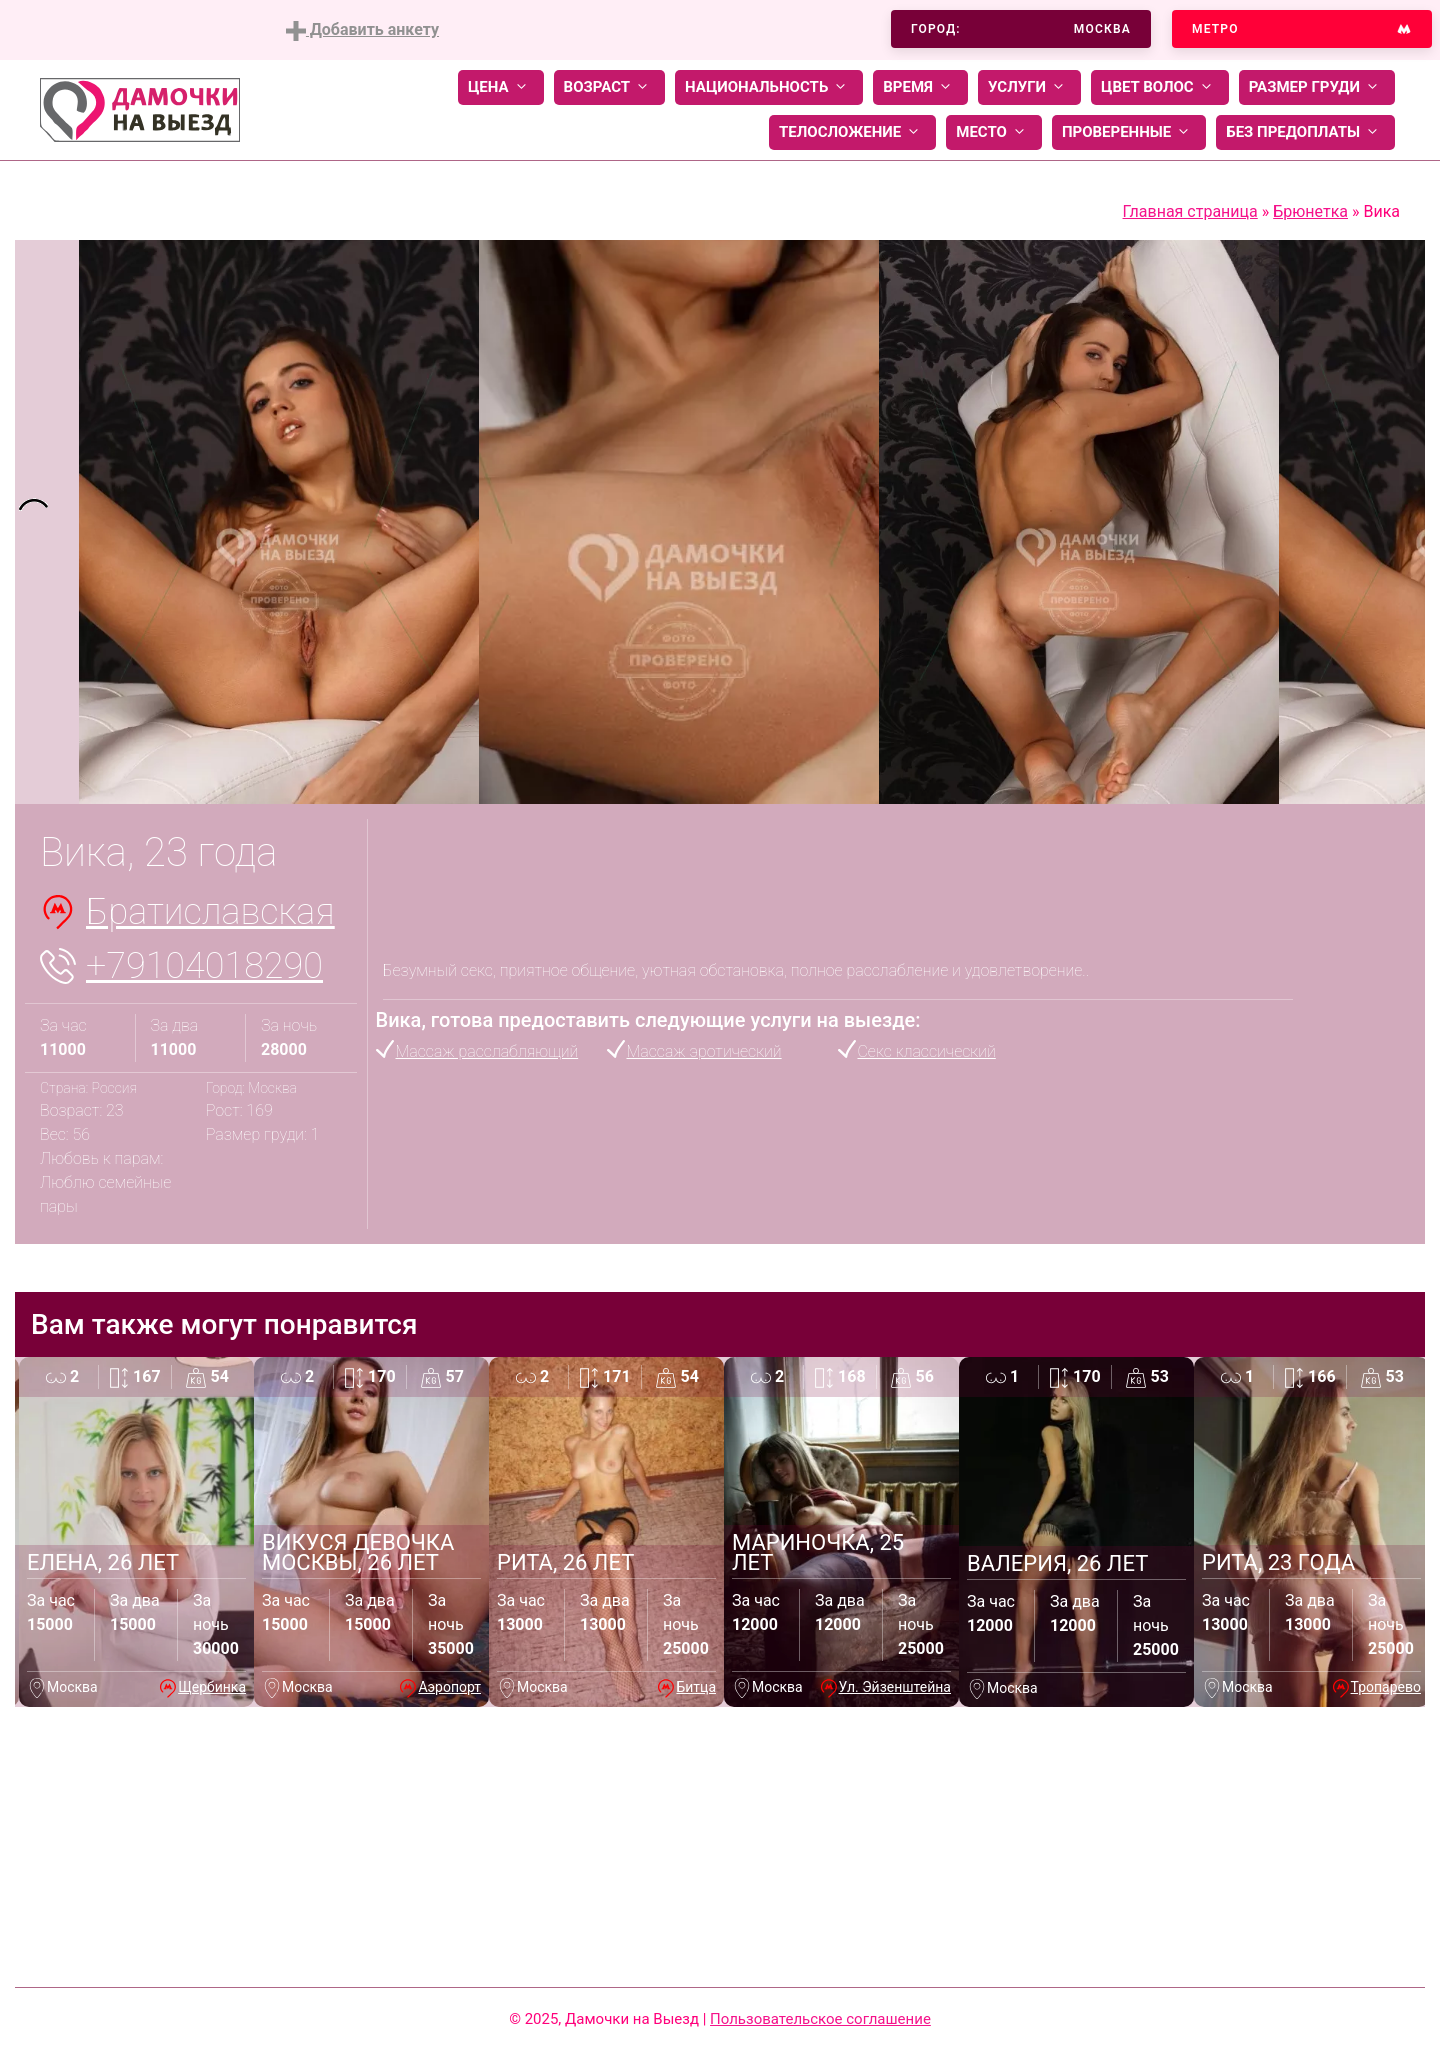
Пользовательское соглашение (820, 2019)
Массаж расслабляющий (487, 1051)
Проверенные (1129, 132)
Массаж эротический (704, 1051)
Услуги (1029, 87)
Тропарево (1386, 1687)
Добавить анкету (362, 30)
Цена (501, 87)
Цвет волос (1160, 87)
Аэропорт (449, 1687)
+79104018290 (204, 966)
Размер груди (1317, 87)
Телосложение (852, 132)
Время (920, 87)
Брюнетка (1310, 211)
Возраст (609, 87)
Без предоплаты (1305, 132)
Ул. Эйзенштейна (895, 1687)
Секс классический (927, 1051)
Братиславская (210, 912)
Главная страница (1190, 211)
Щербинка (212, 1687)
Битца (696, 1687)
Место (994, 132)
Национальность (769, 87)
